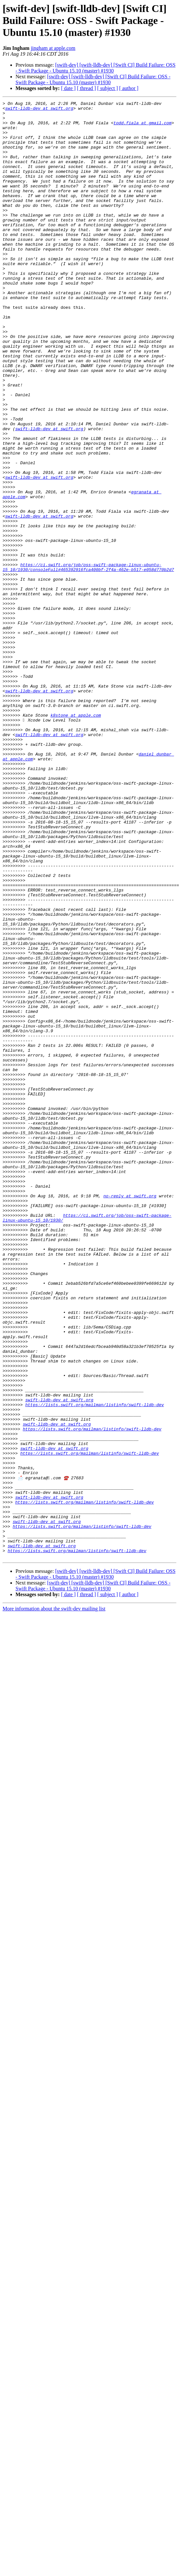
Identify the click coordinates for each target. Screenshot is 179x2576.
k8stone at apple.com (75, 838)
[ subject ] (107, 88)
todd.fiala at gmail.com (142, 127)
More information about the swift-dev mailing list (54, 1899)
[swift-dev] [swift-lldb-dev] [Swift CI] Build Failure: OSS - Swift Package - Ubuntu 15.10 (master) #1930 (95, 67)
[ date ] (68, 88)
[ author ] (129, 88)
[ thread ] (86, 88)
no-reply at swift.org (129, 1415)
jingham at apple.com (53, 48)
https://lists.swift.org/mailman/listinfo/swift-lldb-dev (94, 1666)
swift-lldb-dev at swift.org (39, 110)
